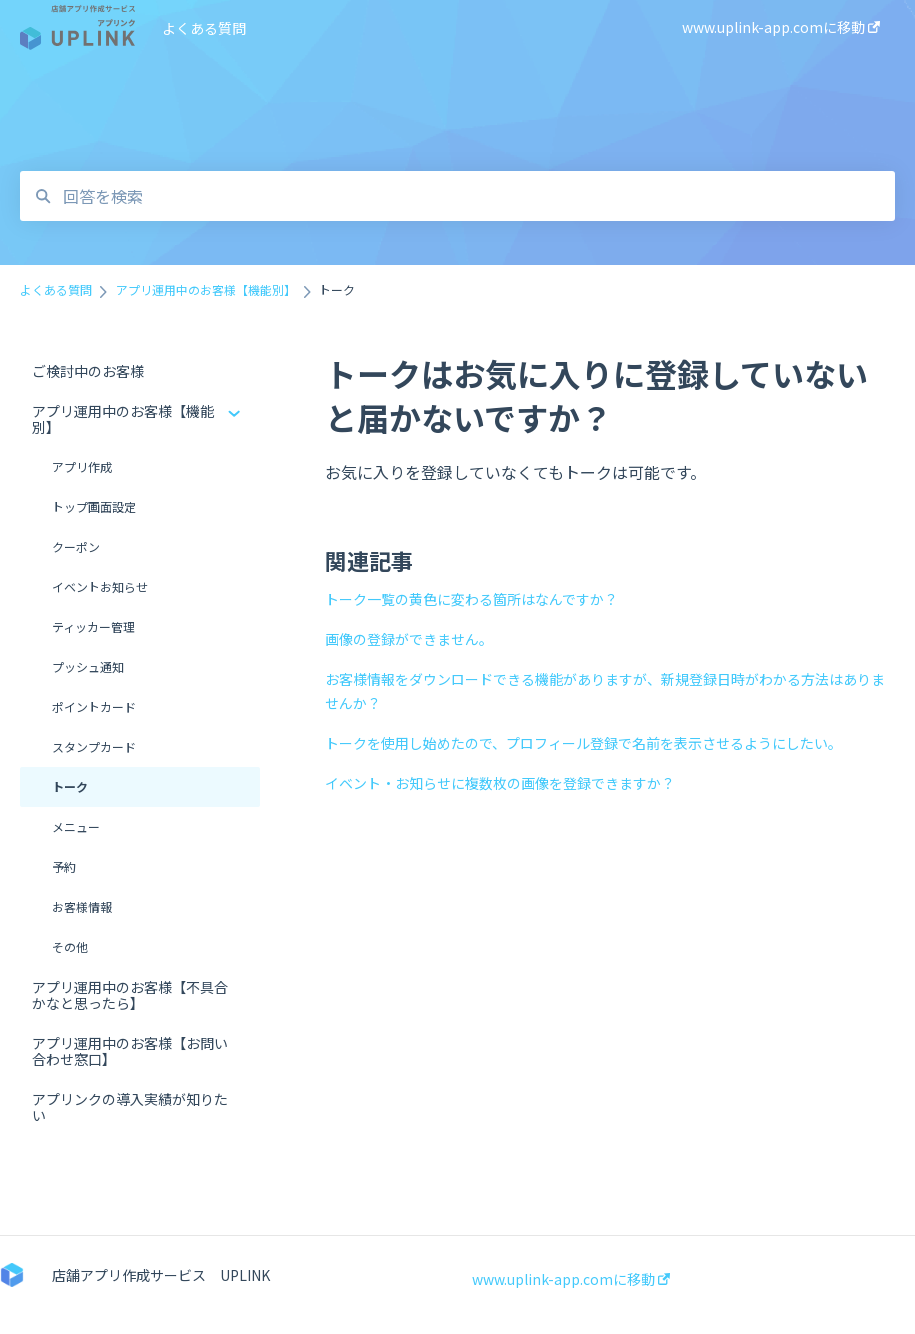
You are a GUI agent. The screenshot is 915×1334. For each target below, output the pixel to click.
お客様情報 (82, 906)
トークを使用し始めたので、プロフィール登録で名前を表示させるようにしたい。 (583, 743)
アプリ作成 (82, 466)
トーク (70, 786)
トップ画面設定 (94, 506)
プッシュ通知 (88, 666)
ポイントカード (94, 706)
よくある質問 (204, 28)
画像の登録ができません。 (409, 639)
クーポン (76, 546)
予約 (64, 866)
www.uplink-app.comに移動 (571, 1279)
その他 (70, 946)
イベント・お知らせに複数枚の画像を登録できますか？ (500, 783)
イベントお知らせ (100, 586)
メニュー (76, 826)
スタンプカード (94, 746)
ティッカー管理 (93, 626)
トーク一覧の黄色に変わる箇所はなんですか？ (471, 599)
